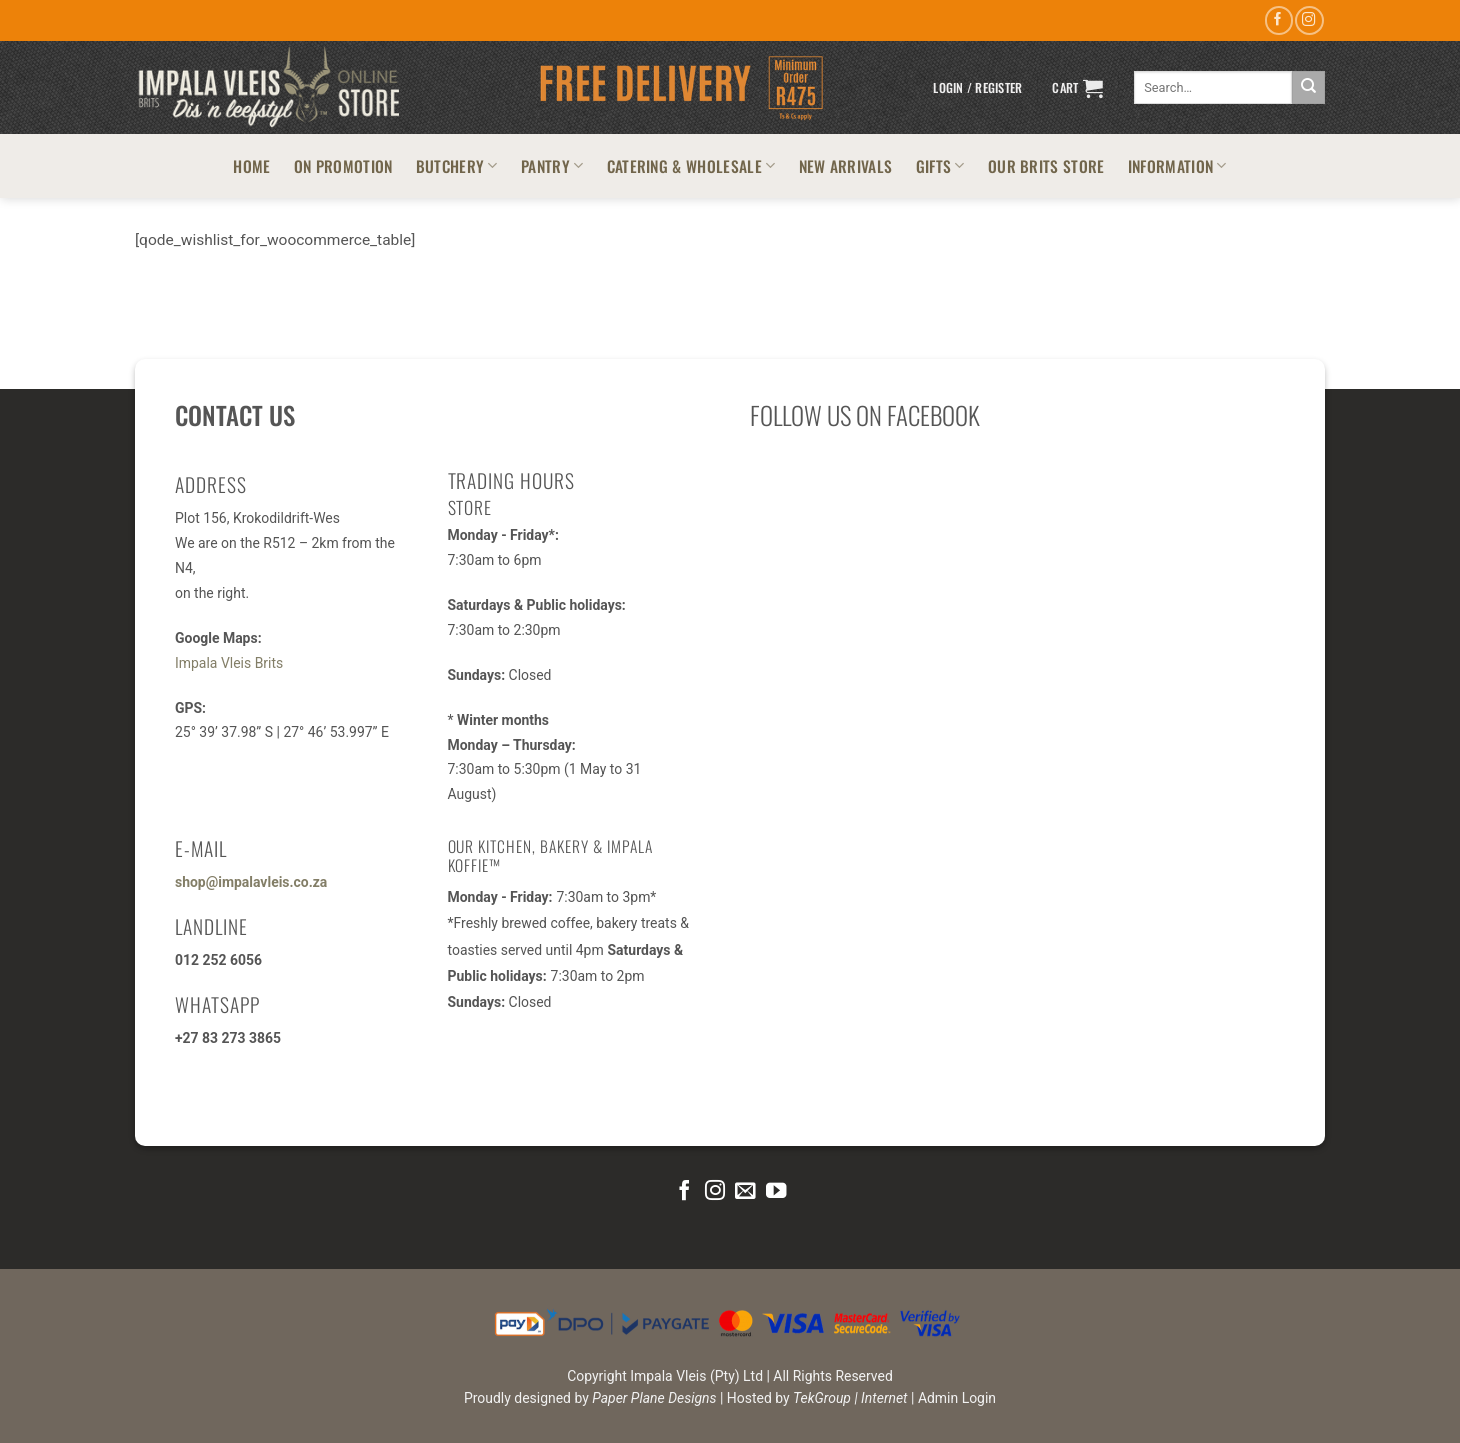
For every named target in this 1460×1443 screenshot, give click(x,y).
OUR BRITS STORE (1046, 165)
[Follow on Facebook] (1279, 20)
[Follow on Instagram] (1309, 20)
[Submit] (1308, 87)
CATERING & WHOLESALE (691, 165)
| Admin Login (953, 1398)
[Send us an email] (745, 1191)
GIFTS (940, 165)
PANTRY (552, 165)
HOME (251, 165)
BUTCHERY (457, 165)
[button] (977, 88)
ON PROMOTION (343, 165)
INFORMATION (1177, 165)
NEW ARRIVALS (846, 165)
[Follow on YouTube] (776, 1191)
